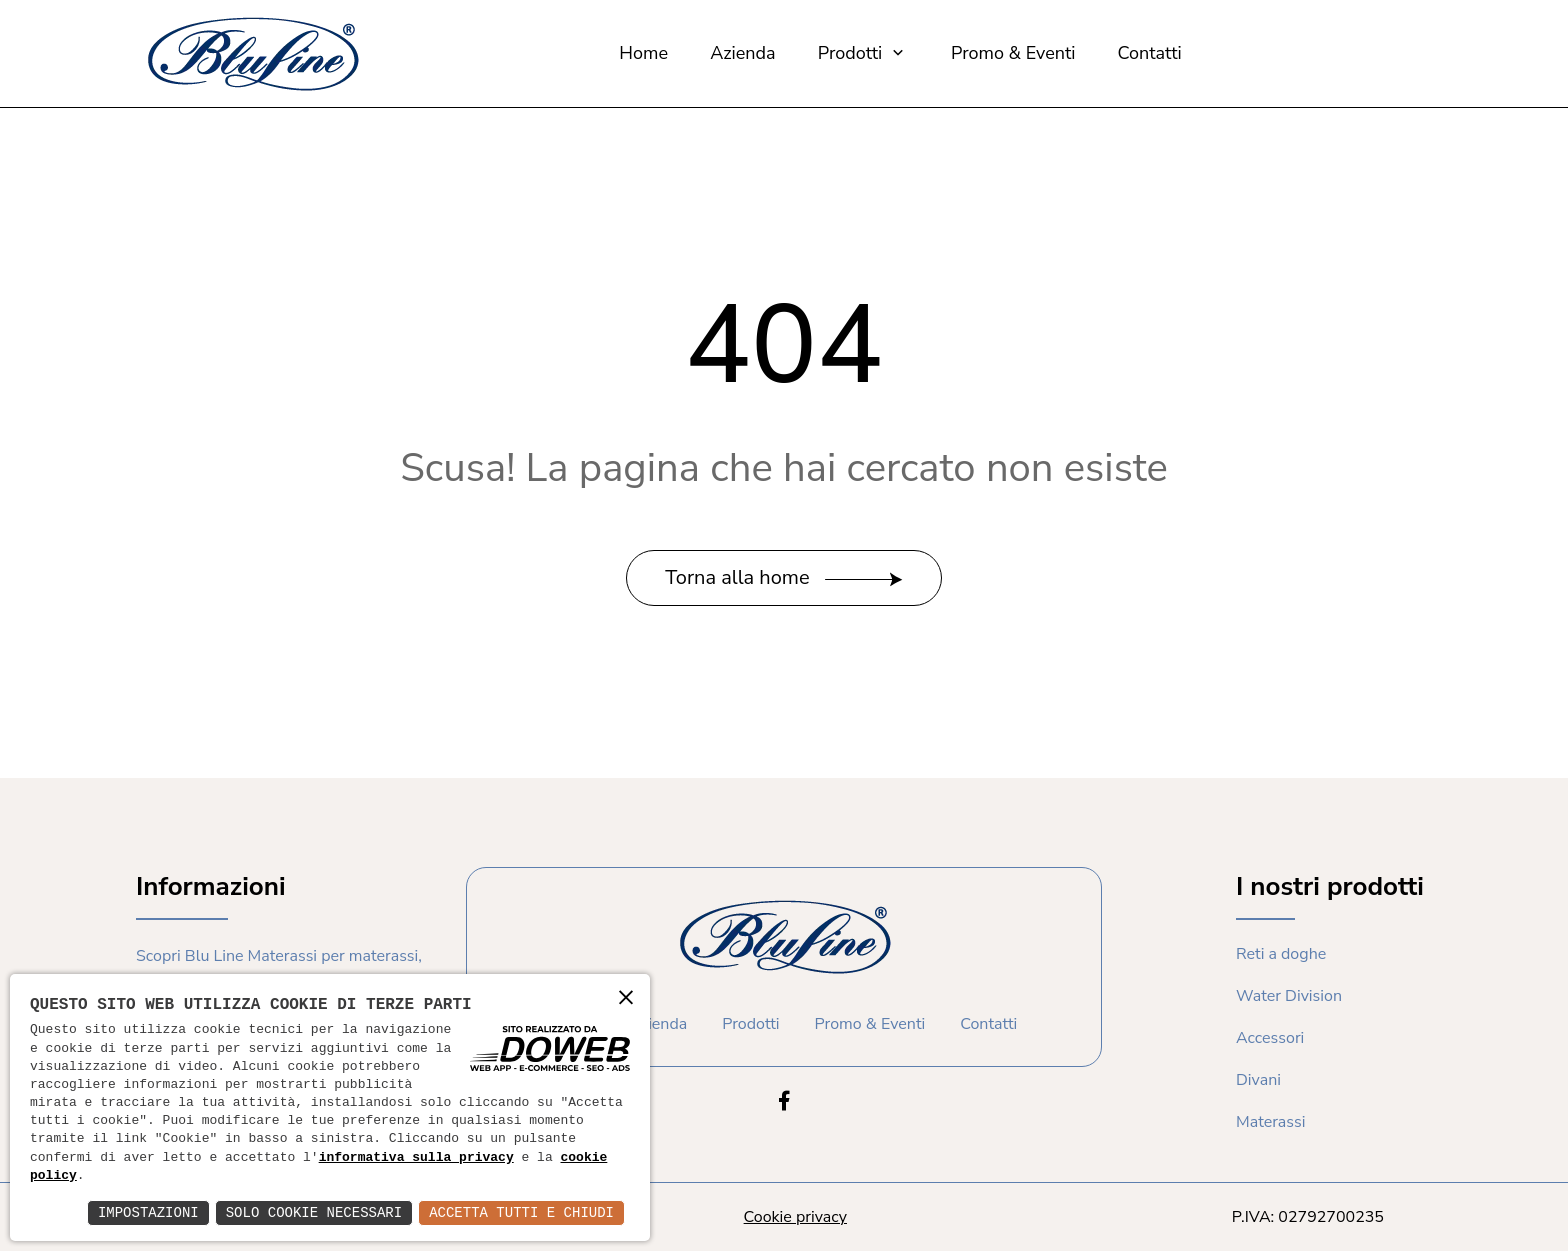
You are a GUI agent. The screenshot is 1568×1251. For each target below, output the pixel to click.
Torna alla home (783, 577)
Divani (1258, 1080)
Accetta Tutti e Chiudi (521, 1212)
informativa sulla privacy (416, 1158)
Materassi (1270, 1122)
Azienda (742, 53)
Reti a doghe (1281, 954)
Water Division (1289, 996)
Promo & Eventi (1013, 53)
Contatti (1150, 53)
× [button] (626, 996)
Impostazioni (148, 1212)
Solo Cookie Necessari (314, 1212)
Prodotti (863, 53)
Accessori (1270, 1038)
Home (643, 53)
